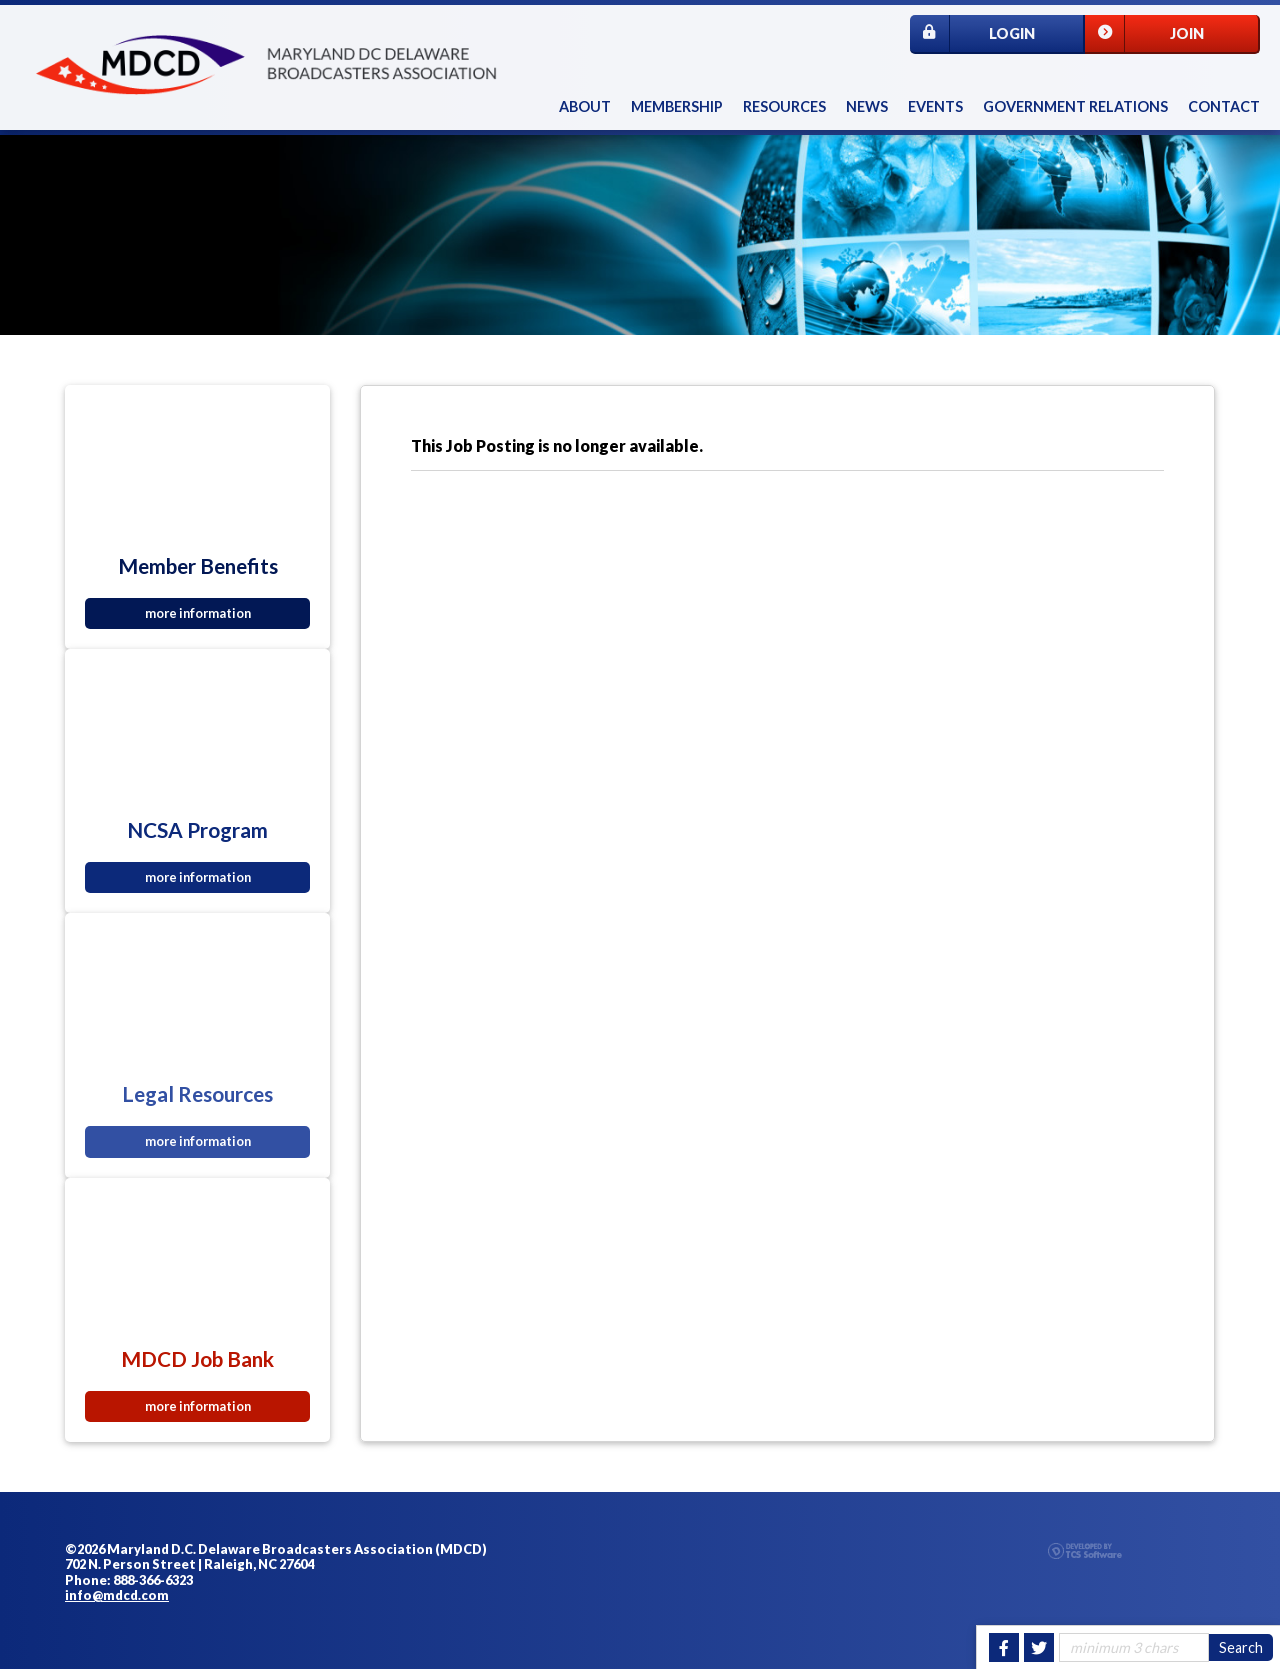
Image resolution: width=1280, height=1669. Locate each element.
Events (935, 106)
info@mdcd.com (117, 1595)
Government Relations (1075, 106)
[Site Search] (1134, 1647)
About (585, 106)
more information (198, 613)
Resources (784, 106)
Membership (677, 106)
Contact (1224, 106)
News (867, 106)
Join (1144, 33)
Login (972, 33)
